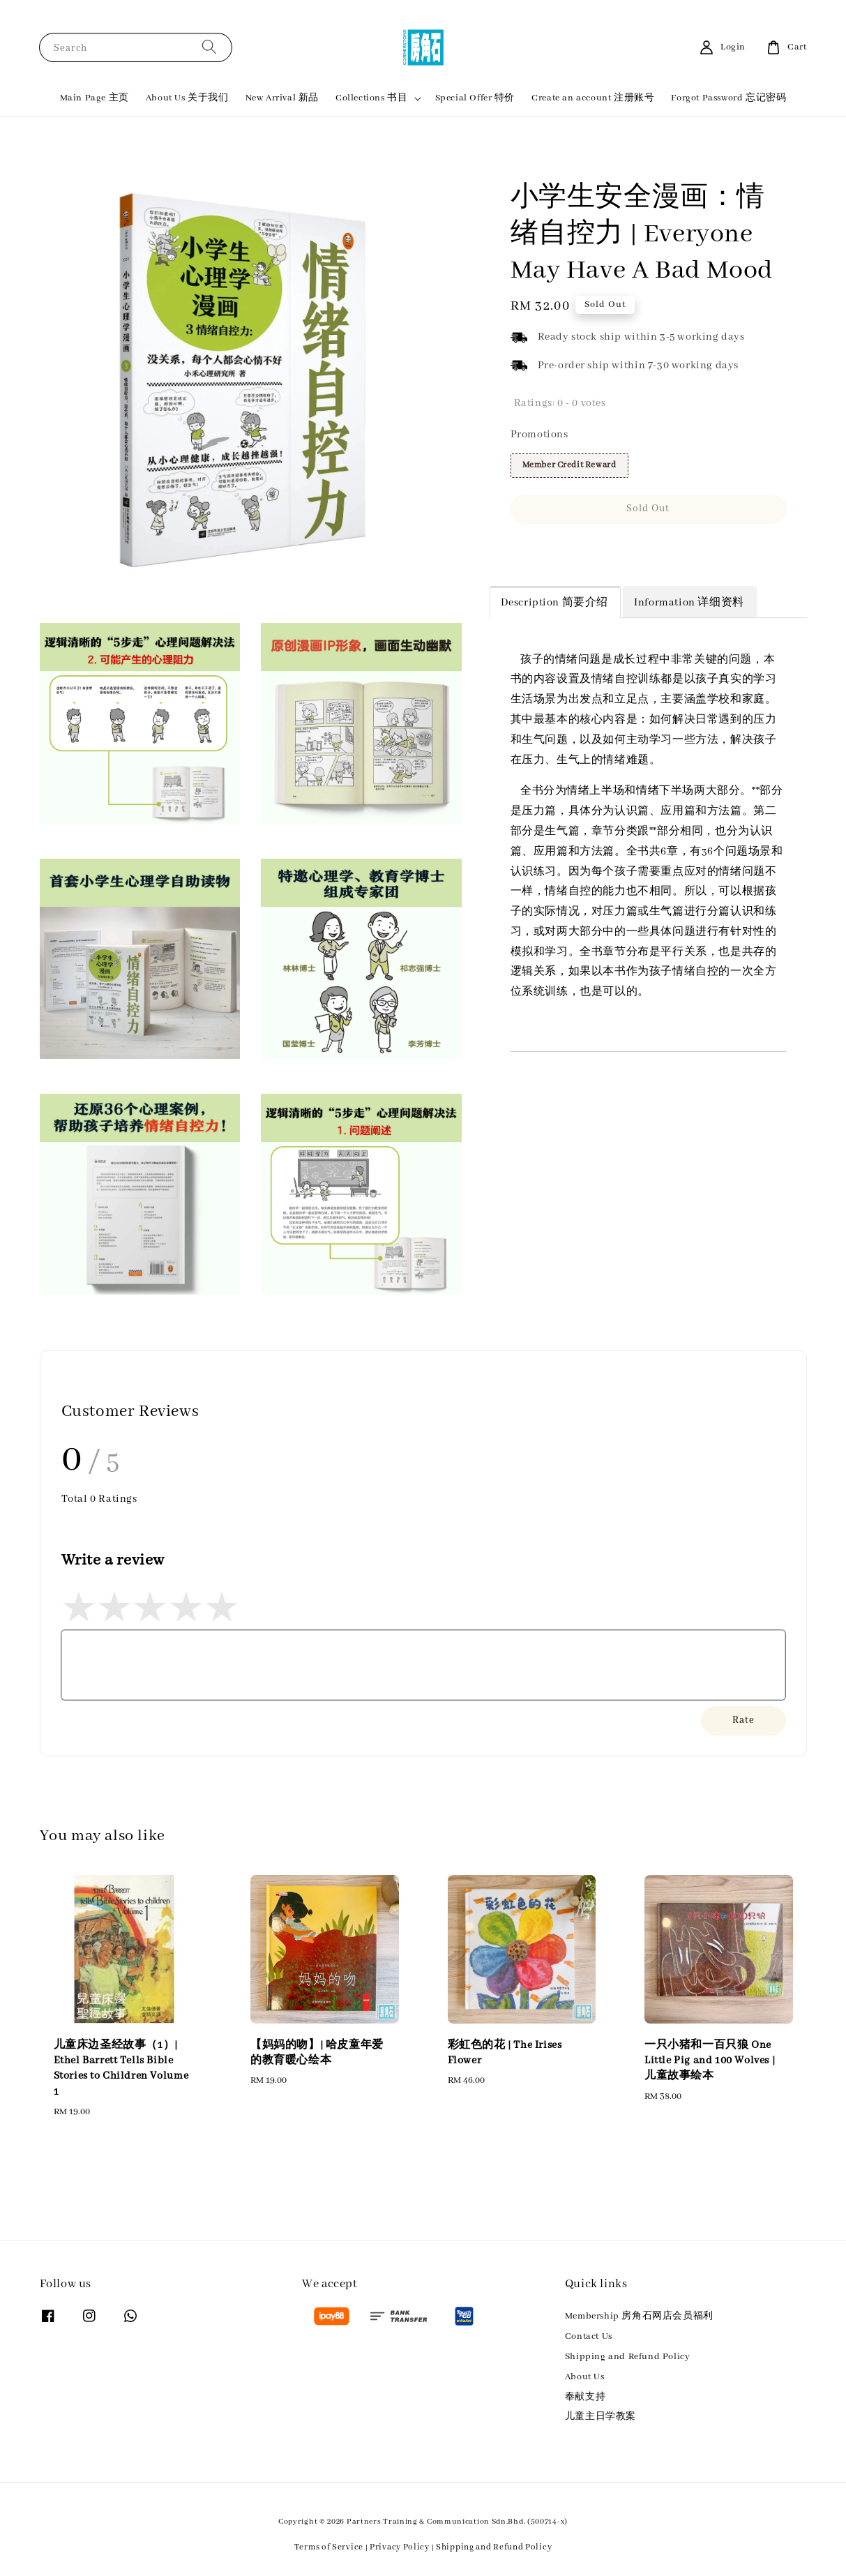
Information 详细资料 (689, 602)
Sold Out (648, 508)
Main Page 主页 (94, 98)
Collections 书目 (371, 98)
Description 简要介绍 (555, 602)
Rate (743, 1720)
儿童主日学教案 (600, 2417)
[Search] (209, 47)
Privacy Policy (400, 2547)
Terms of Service (328, 2547)
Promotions (539, 434)
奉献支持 (585, 2397)
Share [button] (533, 549)
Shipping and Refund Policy (627, 2357)
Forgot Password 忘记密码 (728, 98)
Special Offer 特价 (475, 98)
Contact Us (588, 2336)
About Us (585, 2377)
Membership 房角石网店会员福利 (639, 2316)
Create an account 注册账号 (592, 98)
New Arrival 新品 (282, 98)
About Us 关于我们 (187, 98)
